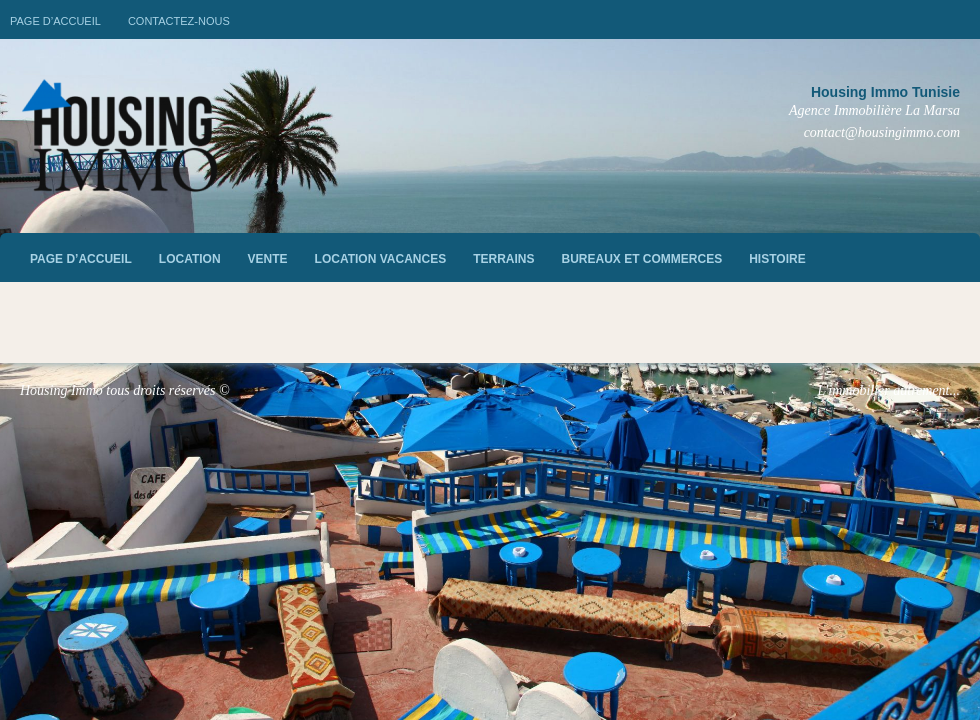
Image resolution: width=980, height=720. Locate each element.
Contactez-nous (179, 21)
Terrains (503, 259)
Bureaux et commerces (642, 259)
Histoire (777, 259)
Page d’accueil (55, 21)
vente (268, 259)
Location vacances (381, 259)
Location (190, 259)
